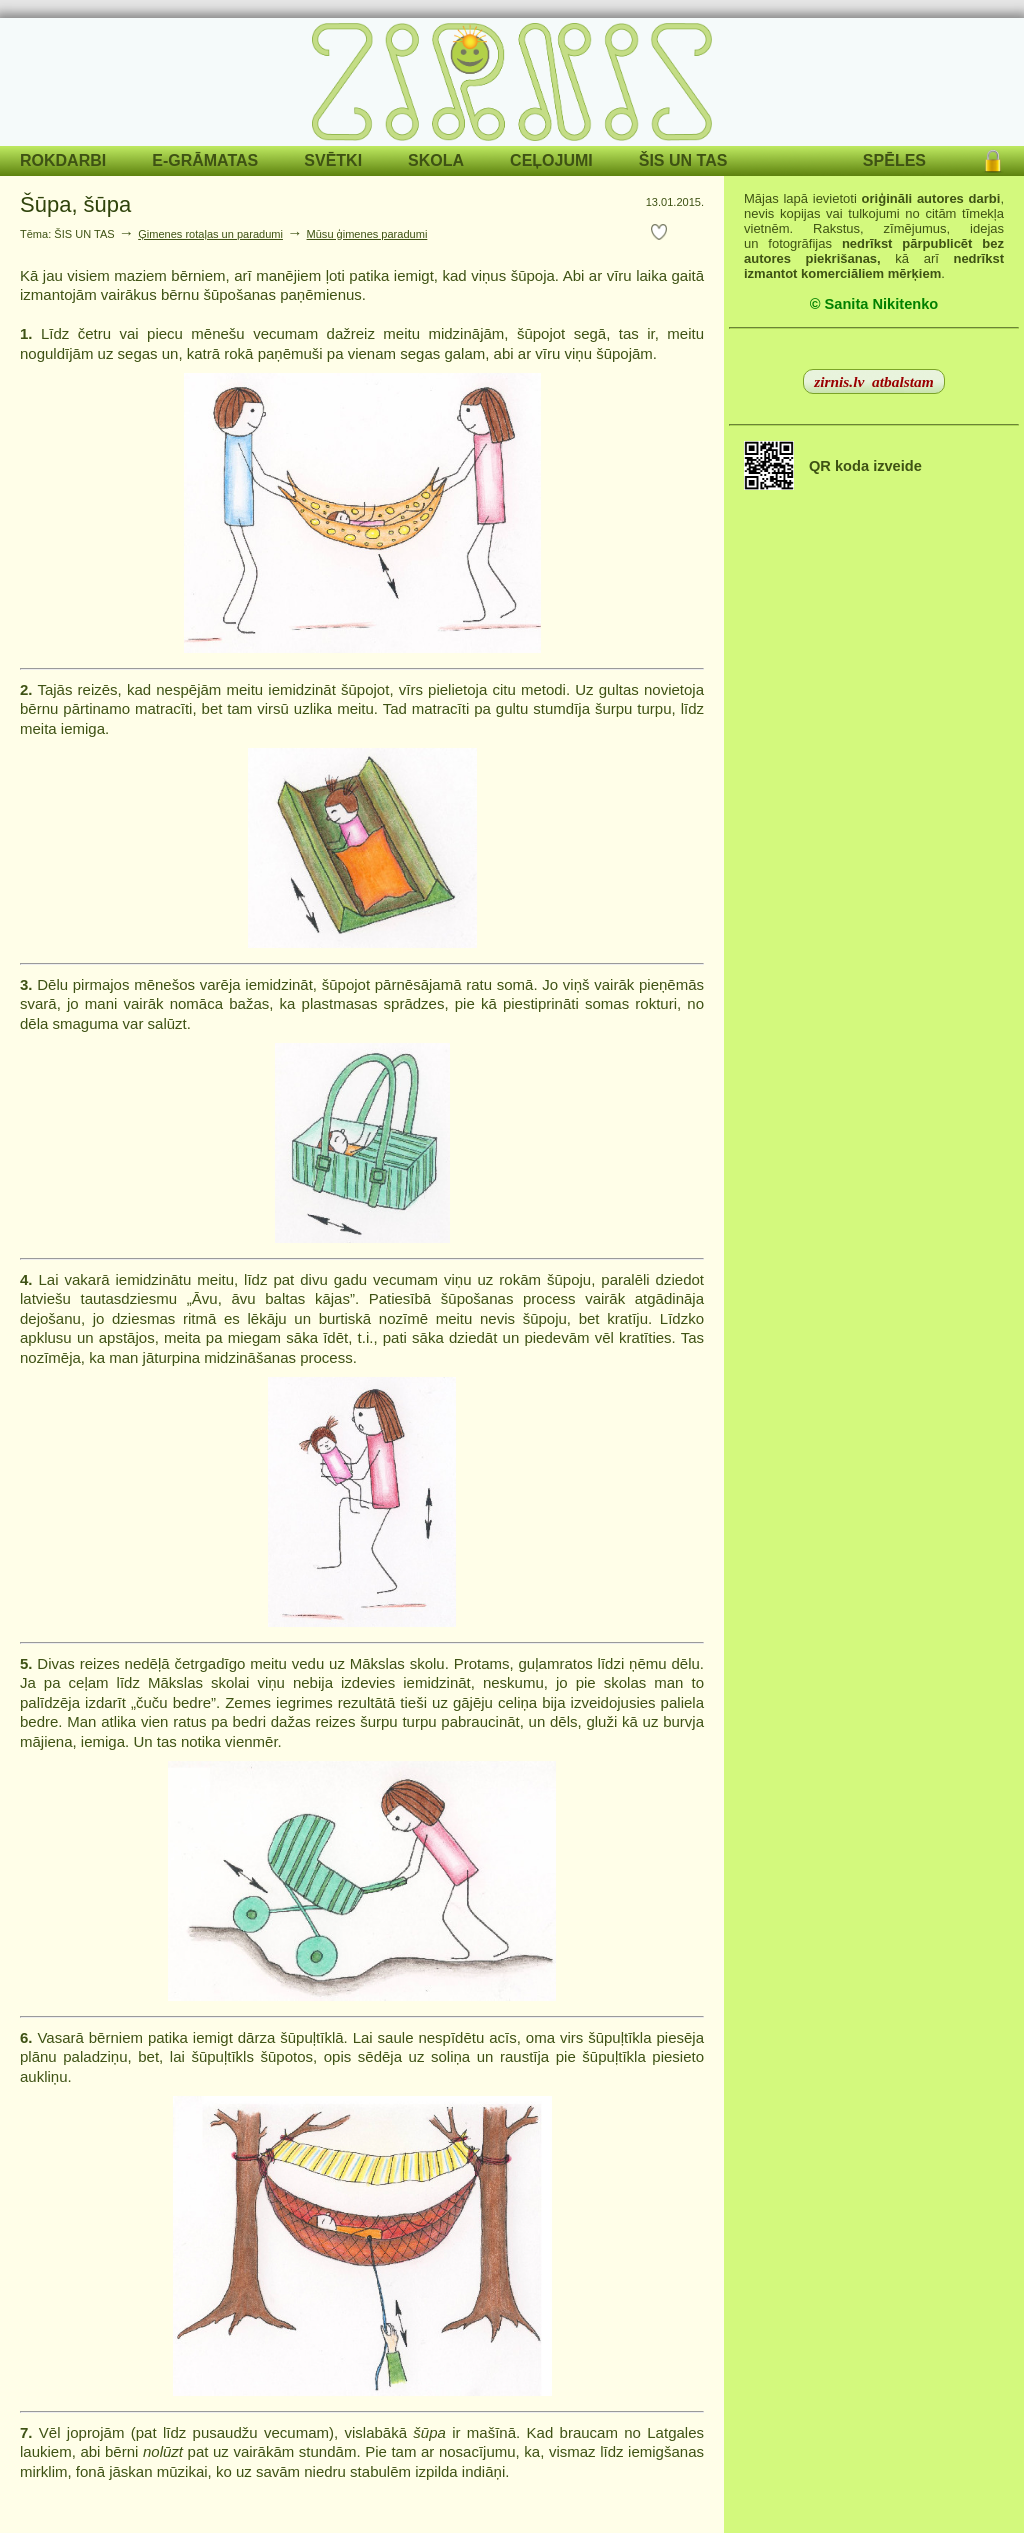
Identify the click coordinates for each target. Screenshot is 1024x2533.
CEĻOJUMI (551, 160)
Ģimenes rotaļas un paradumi (210, 234)
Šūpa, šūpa (75, 204)
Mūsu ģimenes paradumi (367, 234)
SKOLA (436, 160)
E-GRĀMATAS (205, 160)
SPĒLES (894, 160)
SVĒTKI (333, 160)
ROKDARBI (63, 160)
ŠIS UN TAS (683, 160)
